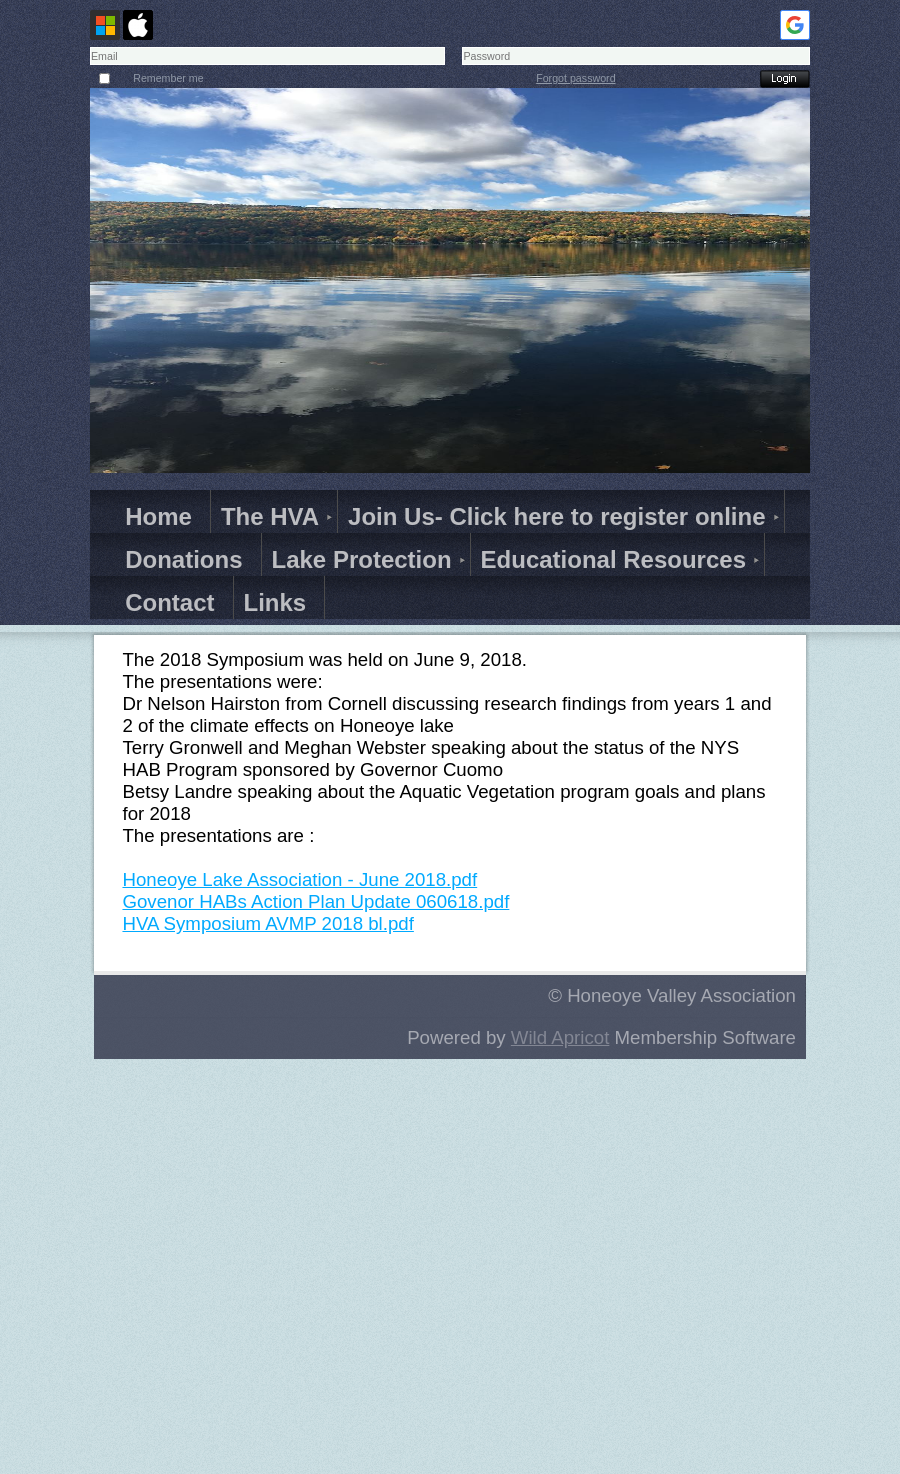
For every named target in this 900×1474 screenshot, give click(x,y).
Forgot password (575, 78)
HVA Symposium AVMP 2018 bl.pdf (267, 923)
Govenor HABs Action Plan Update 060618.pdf (315, 901)
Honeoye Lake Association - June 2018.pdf (299, 879)
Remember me (168, 78)
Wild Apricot (560, 1037)
